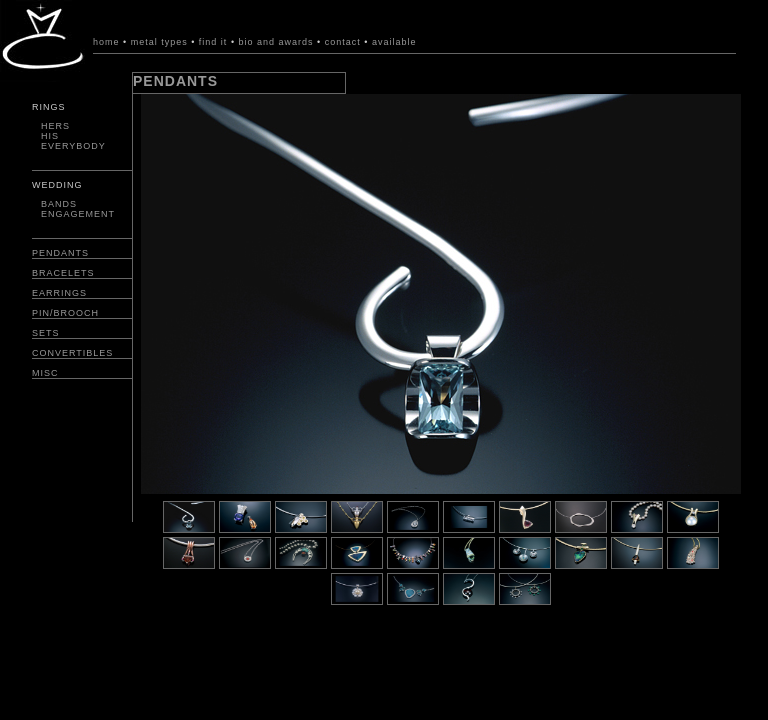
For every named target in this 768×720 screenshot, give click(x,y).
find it (215, 42)
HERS (55, 126)
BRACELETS (63, 273)
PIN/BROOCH (65, 313)
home (106, 42)
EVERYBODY (73, 146)
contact (343, 42)
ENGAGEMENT (78, 214)
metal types (159, 42)
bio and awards (276, 42)
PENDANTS (60, 253)
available (394, 42)
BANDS (59, 204)
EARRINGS (59, 293)
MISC (45, 373)
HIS (50, 136)
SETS (46, 333)
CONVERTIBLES (72, 353)
